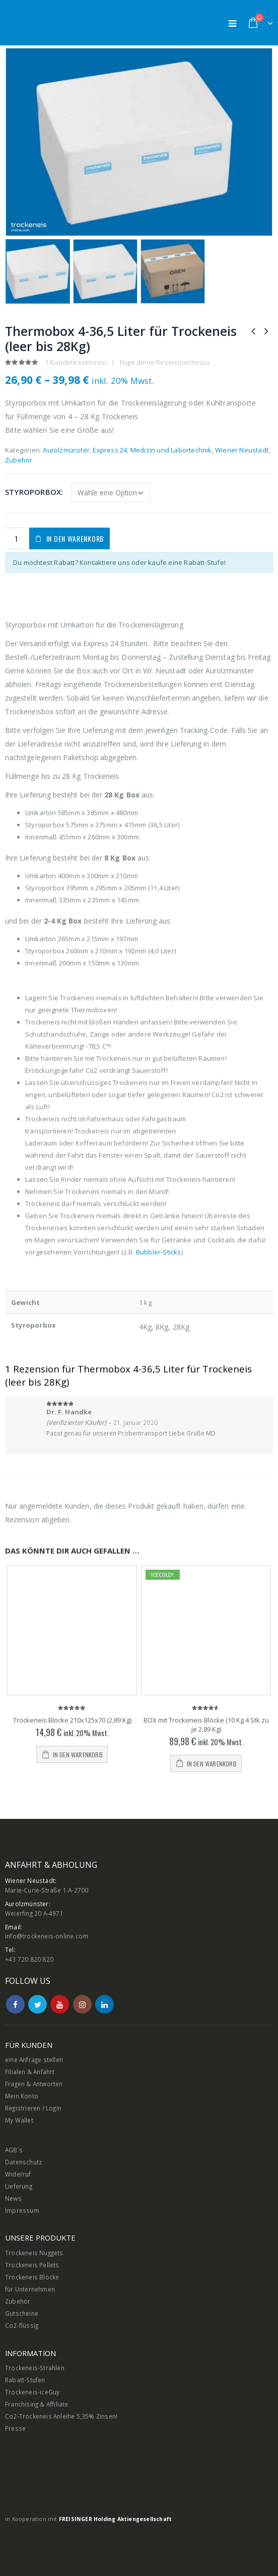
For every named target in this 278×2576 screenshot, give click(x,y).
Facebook (15, 2004)
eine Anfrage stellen (34, 2059)
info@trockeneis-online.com (46, 1936)
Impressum (22, 2210)
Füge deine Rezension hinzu (164, 362)
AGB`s (14, 2150)
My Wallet (19, 2120)
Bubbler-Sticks (158, 1251)
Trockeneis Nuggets (34, 2253)
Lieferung (18, 2186)
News (13, 2198)
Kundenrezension (76, 362)
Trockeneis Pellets (32, 2265)
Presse (15, 2428)
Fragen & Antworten (34, 2084)
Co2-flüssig (21, 2325)
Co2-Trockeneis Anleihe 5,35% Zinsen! (61, 2416)
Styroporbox (33, 492)
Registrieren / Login (33, 2108)
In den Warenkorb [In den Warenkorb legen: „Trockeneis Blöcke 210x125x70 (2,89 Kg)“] (78, 1754)
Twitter (37, 2004)
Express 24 (110, 449)
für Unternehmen (30, 2289)
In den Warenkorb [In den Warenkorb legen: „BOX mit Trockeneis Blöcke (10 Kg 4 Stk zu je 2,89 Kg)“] (212, 1763)
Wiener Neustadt (241, 449)
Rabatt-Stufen (25, 2380)
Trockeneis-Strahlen (34, 2368)
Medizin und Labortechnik (171, 449)
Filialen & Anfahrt (30, 2072)
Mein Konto (21, 2096)
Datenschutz (23, 2162)
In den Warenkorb (75, 538)
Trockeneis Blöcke (32, 2277)
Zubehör (18, 460)
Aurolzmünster (66, 449)
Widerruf (18, 2174)
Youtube (59, 2004)
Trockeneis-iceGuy (32, 2392)
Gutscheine (21, 2313)
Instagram (82, 2004)
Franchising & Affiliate (36, 2404)
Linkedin (104, 2004)
